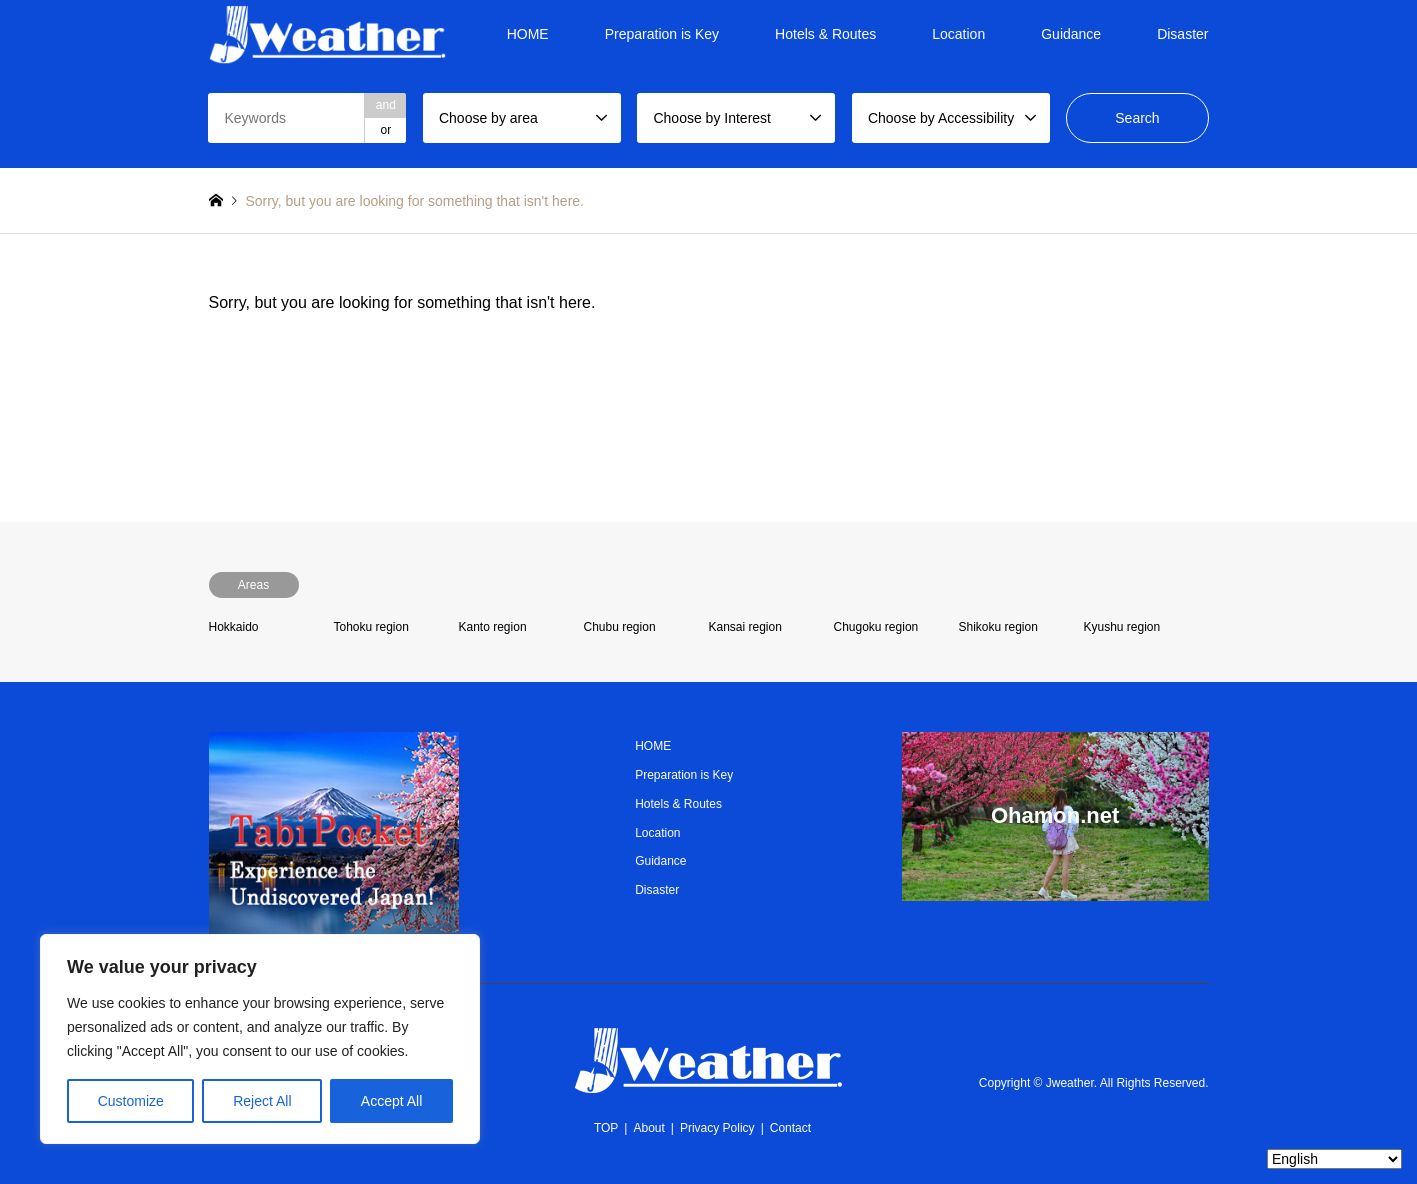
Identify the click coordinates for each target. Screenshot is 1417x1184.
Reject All (262, 1101)
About (648, 1128)
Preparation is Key (662, 34)
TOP (606, 1128)
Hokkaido (234, 627)
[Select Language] (1334, 1159)
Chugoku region (876, 627)
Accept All (391, 1101)
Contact (790, 1128)
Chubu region (620, 627)
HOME (528, 34)
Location (958, 34)
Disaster (1182, 34)
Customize (131, 1101)
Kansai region (745, 627)
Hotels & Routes (825, 34)
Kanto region (493, 627)
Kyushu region (1122, 627)
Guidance (1071, 34)
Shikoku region (998, 627)
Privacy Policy (717, 1128)
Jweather (1070, 1083)
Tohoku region (371, 627)
